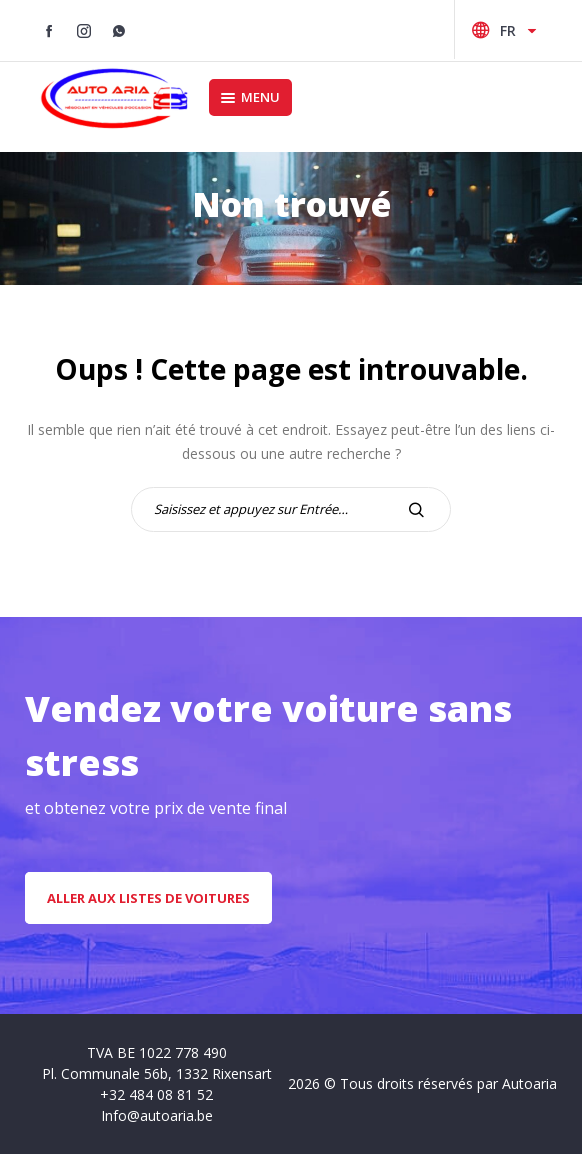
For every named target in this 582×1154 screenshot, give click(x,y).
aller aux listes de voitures (148, 898)
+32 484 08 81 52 (156, 1094)
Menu (250, 97)
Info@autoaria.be (157, 1115)
